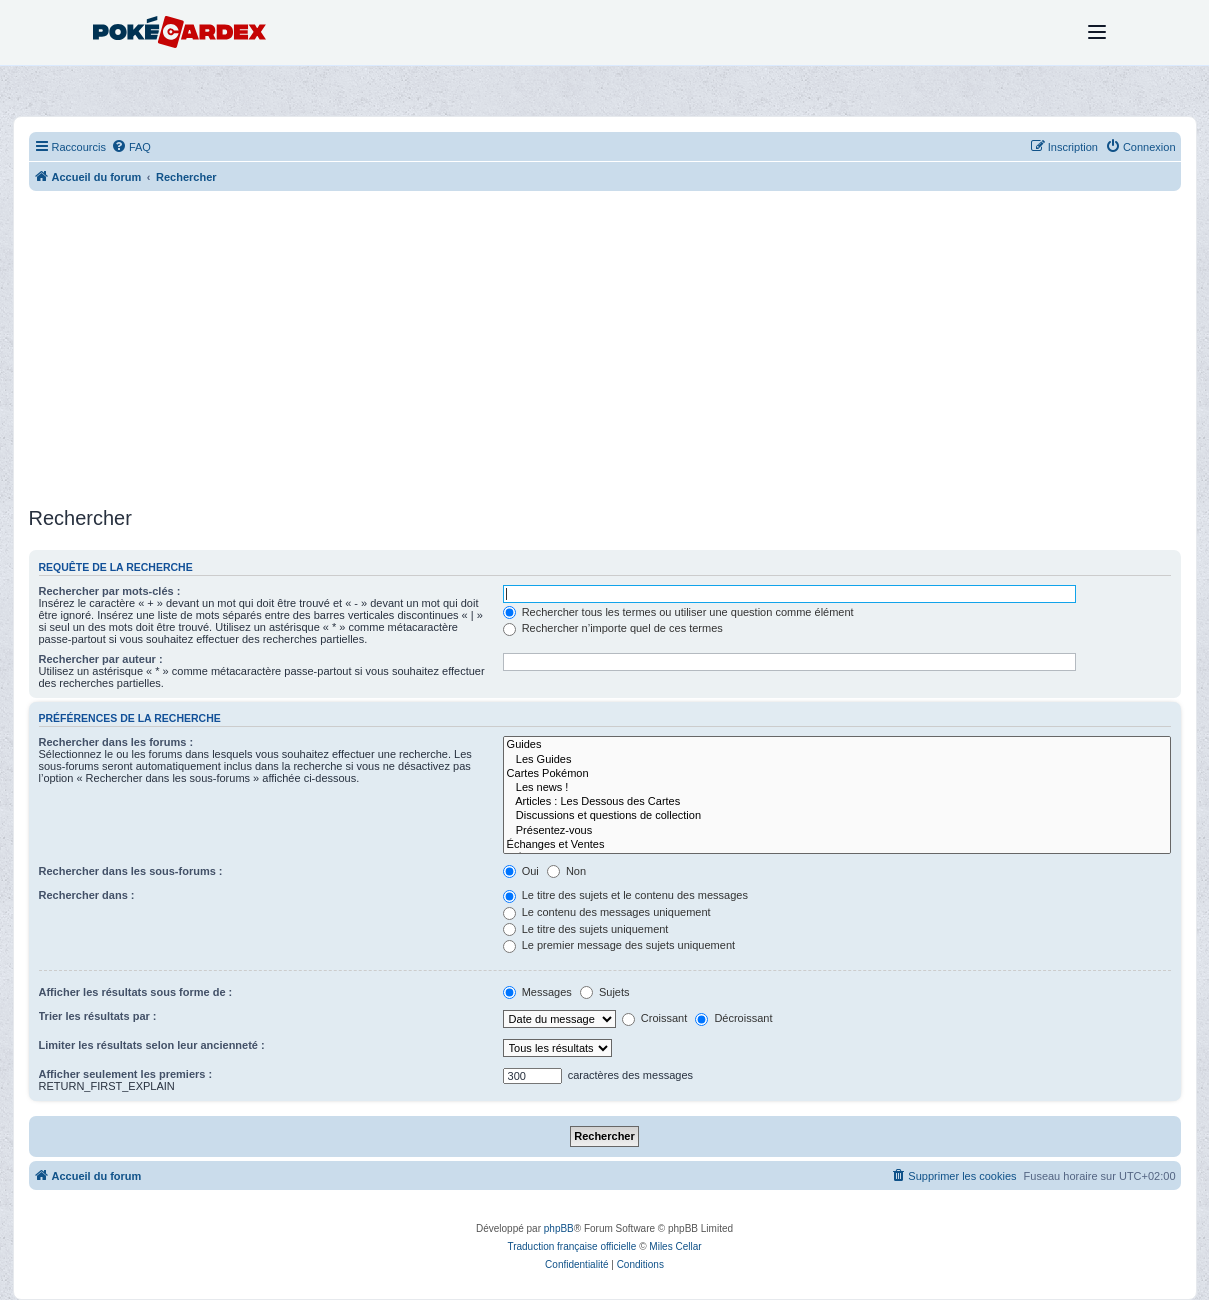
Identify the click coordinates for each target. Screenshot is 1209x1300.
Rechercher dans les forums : (116, 742)
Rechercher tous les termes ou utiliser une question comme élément (678, 612)
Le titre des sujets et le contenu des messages (625, 895)
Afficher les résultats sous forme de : (136, 992)
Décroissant (733, 1018)
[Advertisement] (605, 351)
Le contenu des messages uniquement (607, 912)
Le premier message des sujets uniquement (619, 945)
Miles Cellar (675, 1246)
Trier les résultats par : (98, 1016)
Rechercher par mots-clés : (110, 591)
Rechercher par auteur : (101, 659)
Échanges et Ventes (837, 845)
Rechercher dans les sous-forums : (131, 871)
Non (566, 871)
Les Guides (837, 760)
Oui (521, 871)
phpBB (559, 1228)
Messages (537, 992)
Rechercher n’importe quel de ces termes (613, 628)
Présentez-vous (837, 831)
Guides (837, 745)
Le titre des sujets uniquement (586, 929)
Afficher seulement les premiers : (126, 1074)
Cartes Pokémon (837, 774)
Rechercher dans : (87, 895)
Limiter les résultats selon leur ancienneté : (152, 1045)
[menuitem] (131, 147)
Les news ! (837, 788)
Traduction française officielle (571, 1246)
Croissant (655, 1018)
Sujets (605, 992)
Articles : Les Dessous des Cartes (837, 802)
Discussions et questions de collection (837, 816)
